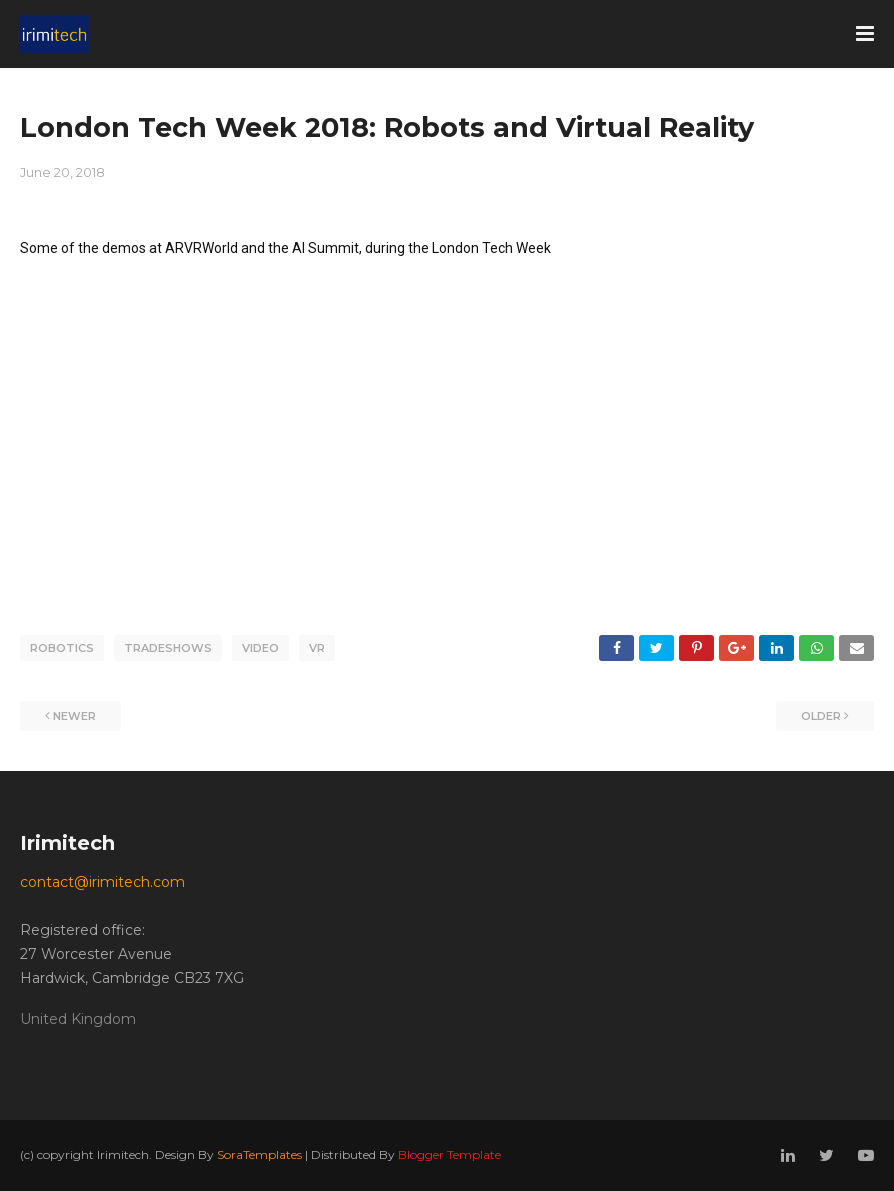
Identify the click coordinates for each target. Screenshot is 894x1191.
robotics (62, 648)
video (260, 648)
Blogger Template (449, 1154)
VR (317, 648)
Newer (74, 716)
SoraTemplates (259, 1154)
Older (821, 716)
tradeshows (168, 648)
